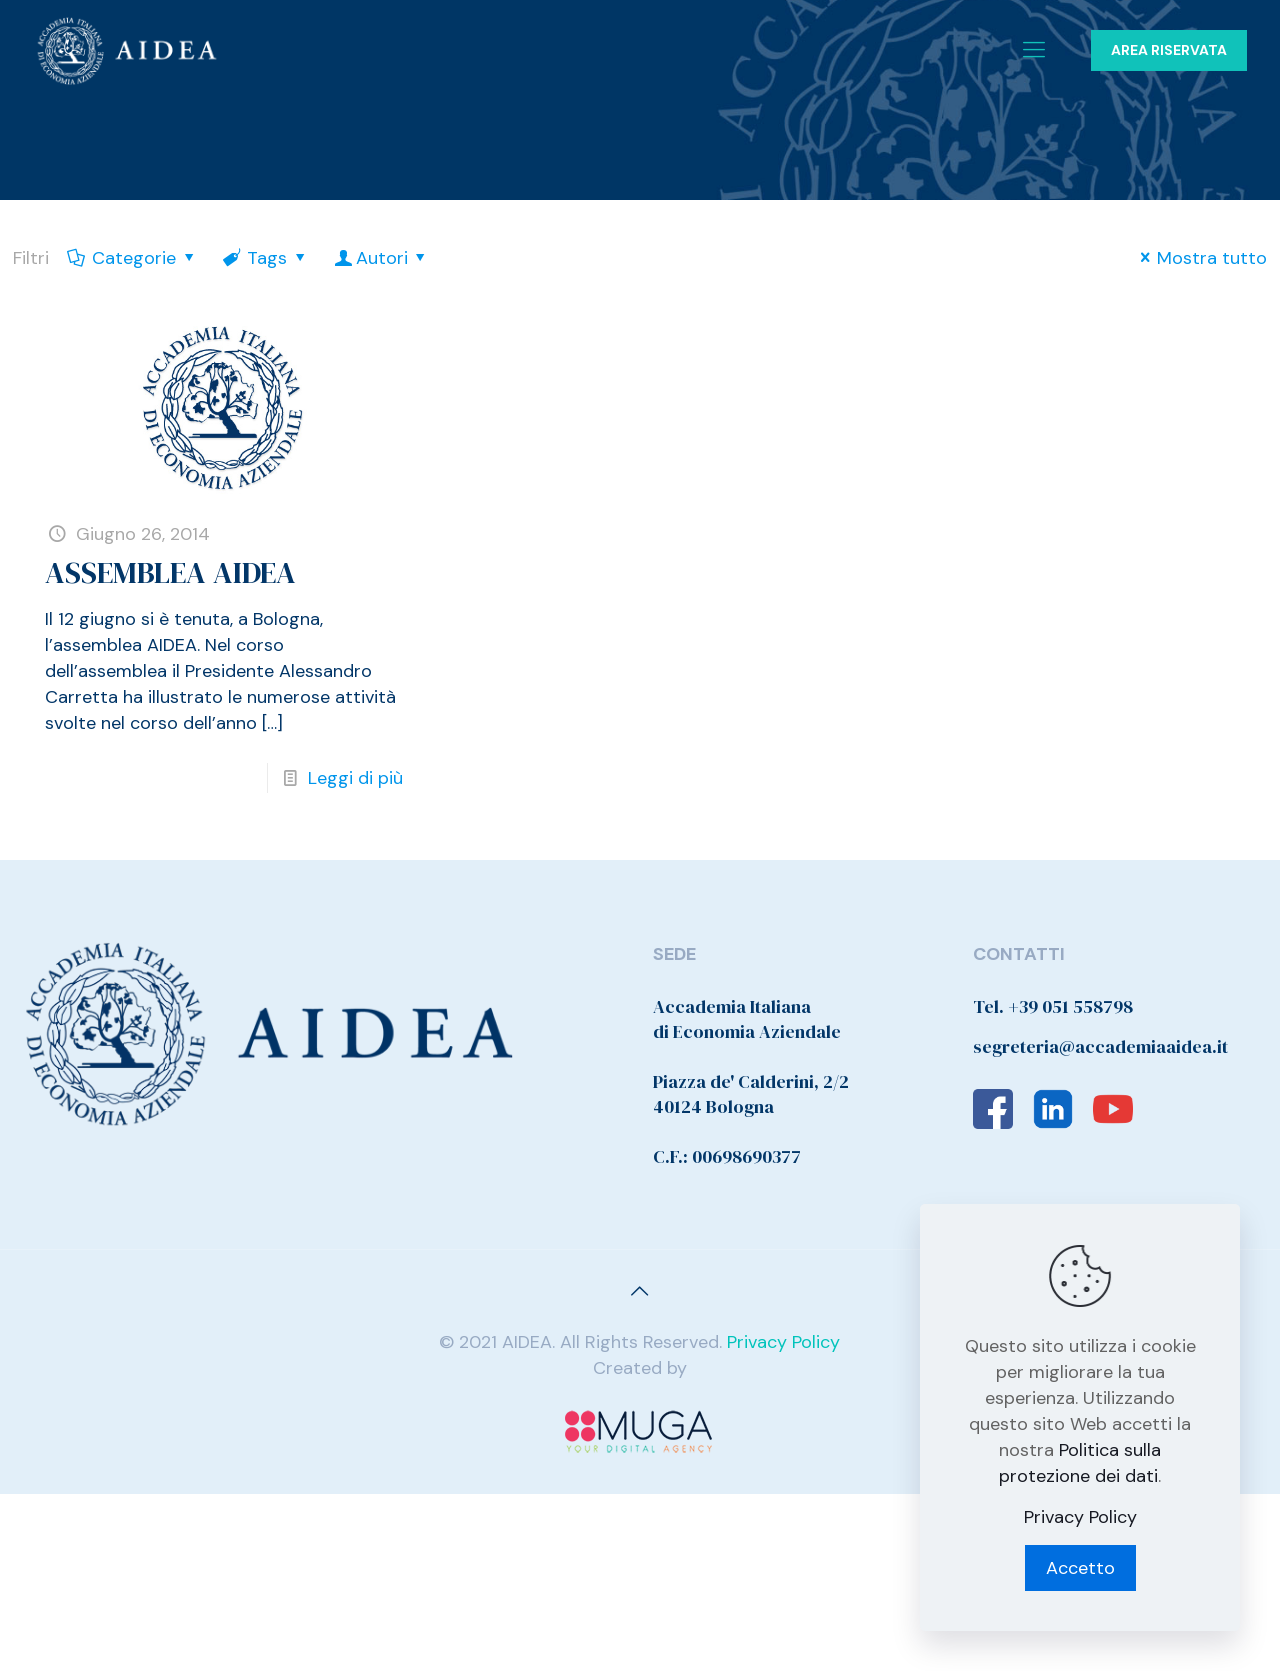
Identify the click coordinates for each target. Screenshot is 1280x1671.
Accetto (1080, 1568)
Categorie (132, 258)
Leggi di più (355, 778)
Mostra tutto (1199, 258)
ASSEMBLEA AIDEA (170, 572)
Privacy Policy (783, 1342)
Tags (265, 258)
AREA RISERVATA (1169, 50)
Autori (382, 258)
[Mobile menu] (1034, 50)
